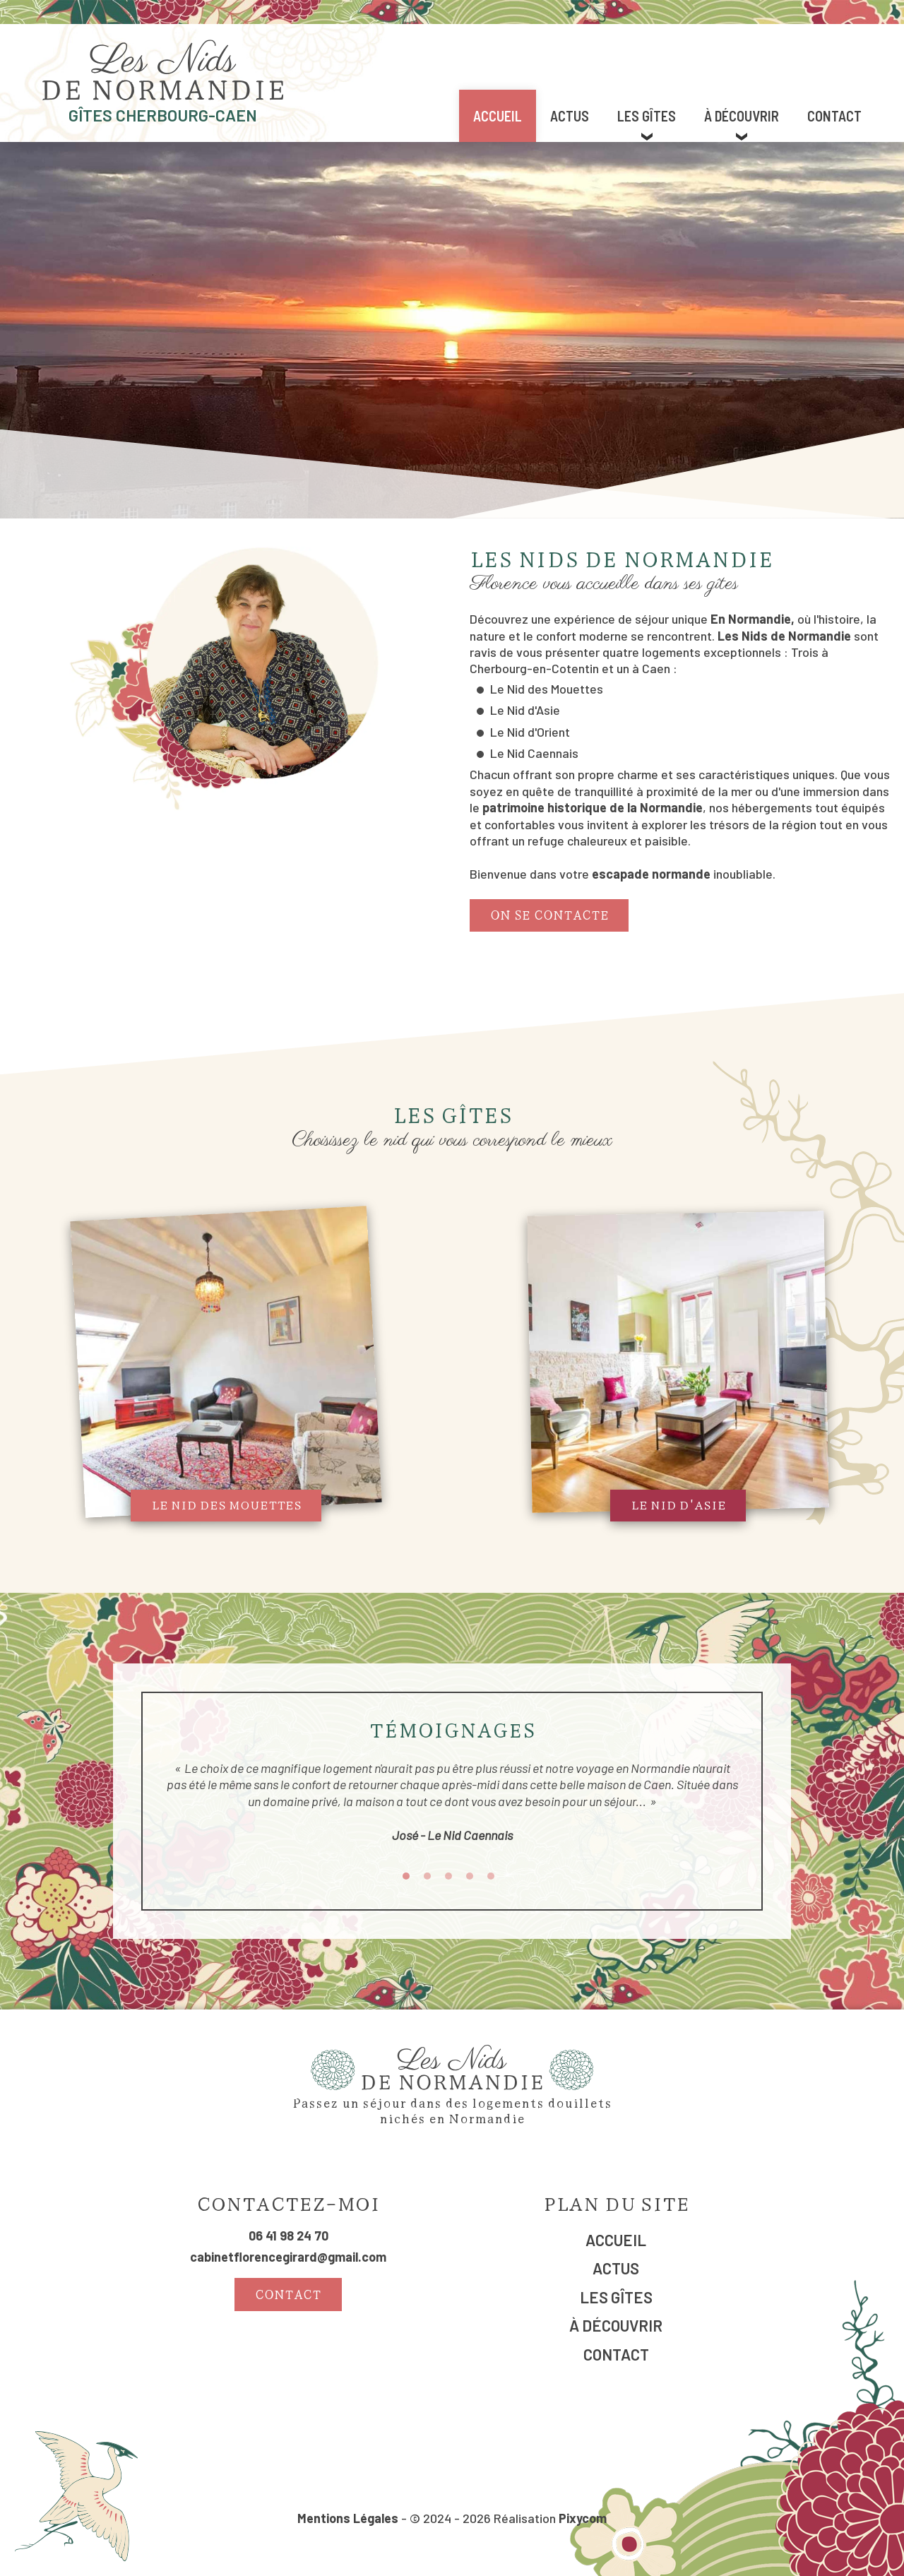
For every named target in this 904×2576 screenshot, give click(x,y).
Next (749, 1813)
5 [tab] (490, 1876)
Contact (834, 115)
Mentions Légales (347, 2518)
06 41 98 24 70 (288, 2235)
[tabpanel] (452, 1812)
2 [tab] (427, 1876)
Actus (569, 115)
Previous (155, 1813)
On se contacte (549, 914)
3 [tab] (448, 1876)
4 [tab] (469, 1876)
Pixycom (583, 2518)
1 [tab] (406, 1876)
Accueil (497, 115)
